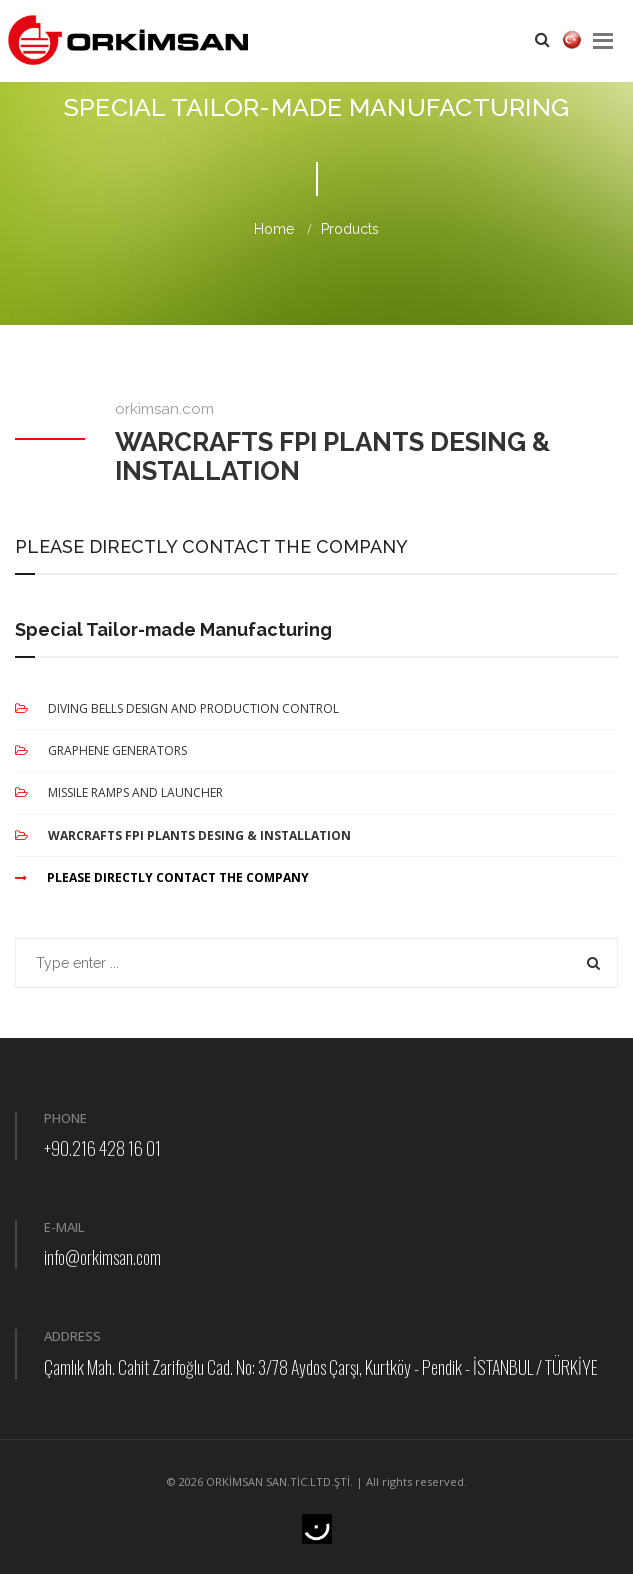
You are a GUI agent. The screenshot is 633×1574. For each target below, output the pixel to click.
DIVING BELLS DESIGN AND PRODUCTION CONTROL (177, 708)
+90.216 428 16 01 (102, 1148)
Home (274, 229)
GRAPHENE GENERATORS (101, 750)
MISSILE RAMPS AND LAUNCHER (119, 792)
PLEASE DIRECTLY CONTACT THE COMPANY (162, 877)
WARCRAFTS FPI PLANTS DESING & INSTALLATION (183, 835)
